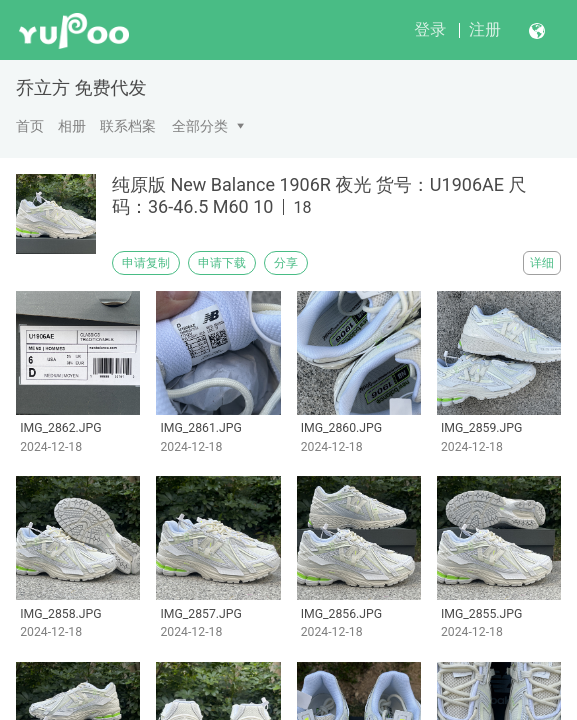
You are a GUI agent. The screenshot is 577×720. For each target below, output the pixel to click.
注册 (485, 29)
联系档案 (128, 126)
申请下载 (222, 263)
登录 (430, 29)
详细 (542, 263)
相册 (72, 126)
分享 (286, 263)
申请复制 (146, 263)
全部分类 (200, 126)
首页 (30, 126)
